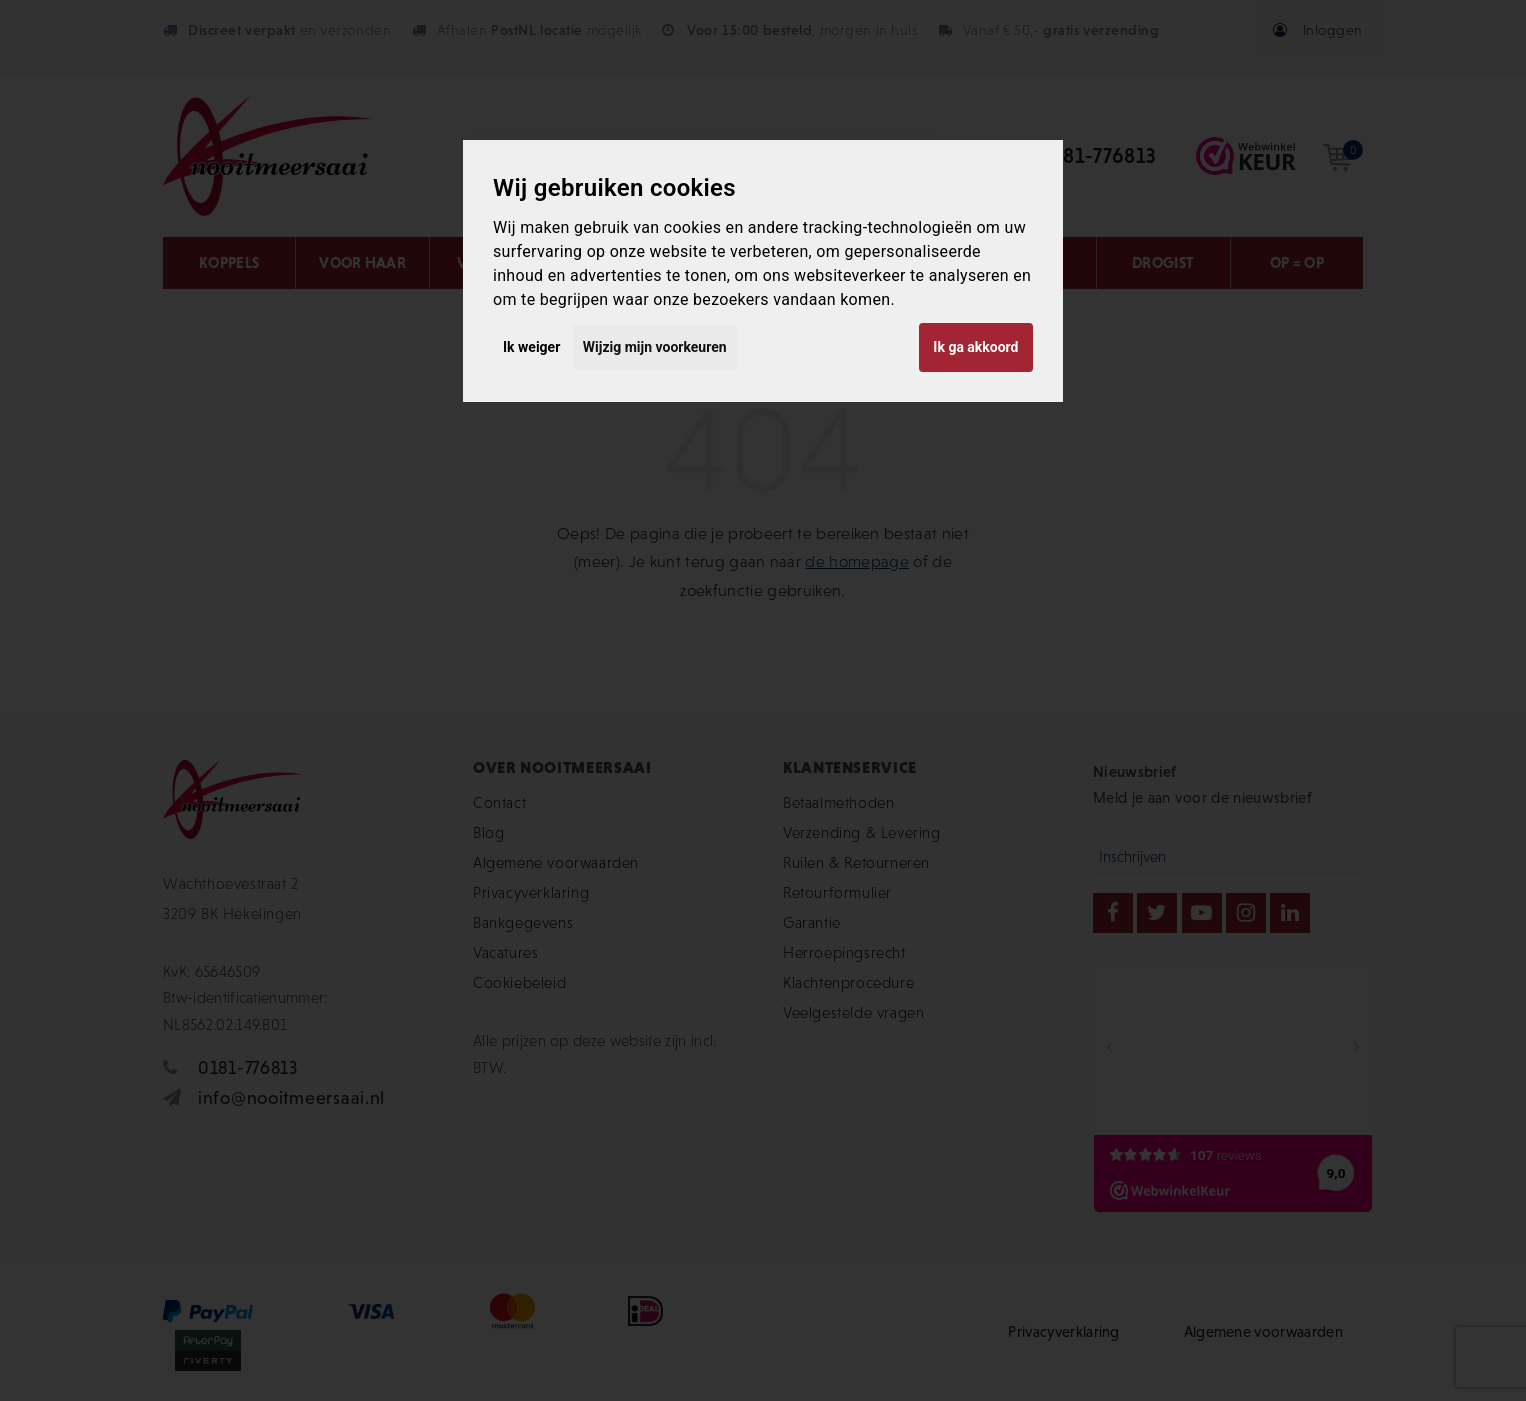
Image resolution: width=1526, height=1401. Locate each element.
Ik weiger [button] (531, 347)
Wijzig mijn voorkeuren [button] (655, 347)
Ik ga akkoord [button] (975, 347)
